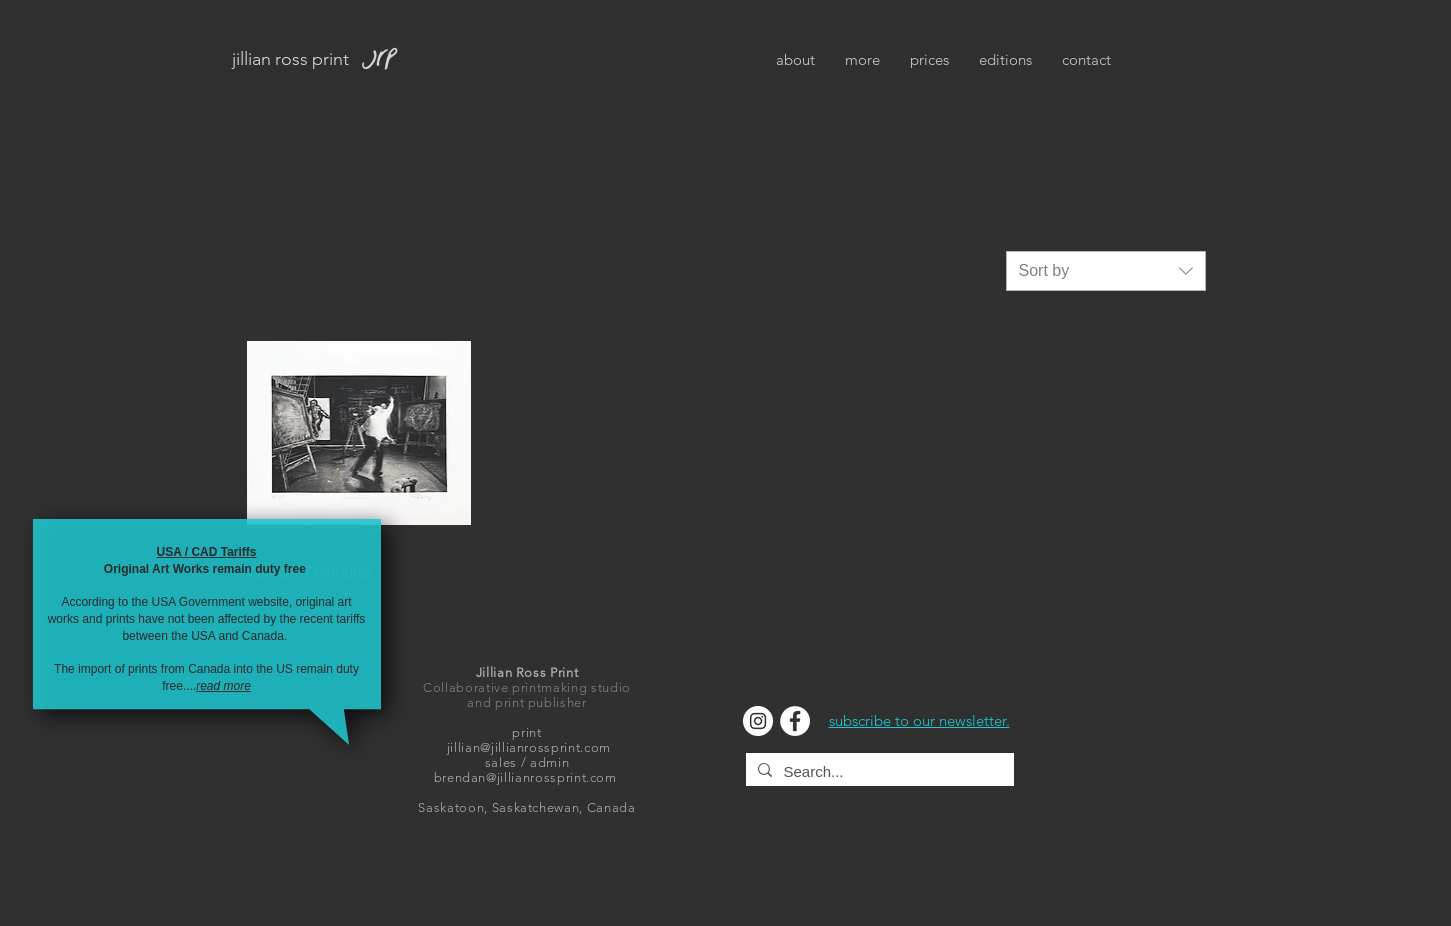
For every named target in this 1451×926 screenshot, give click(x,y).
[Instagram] (758, 721)
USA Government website (219, 602)
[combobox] (1106, 271)
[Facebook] (795, 721)
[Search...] (878, 771)
